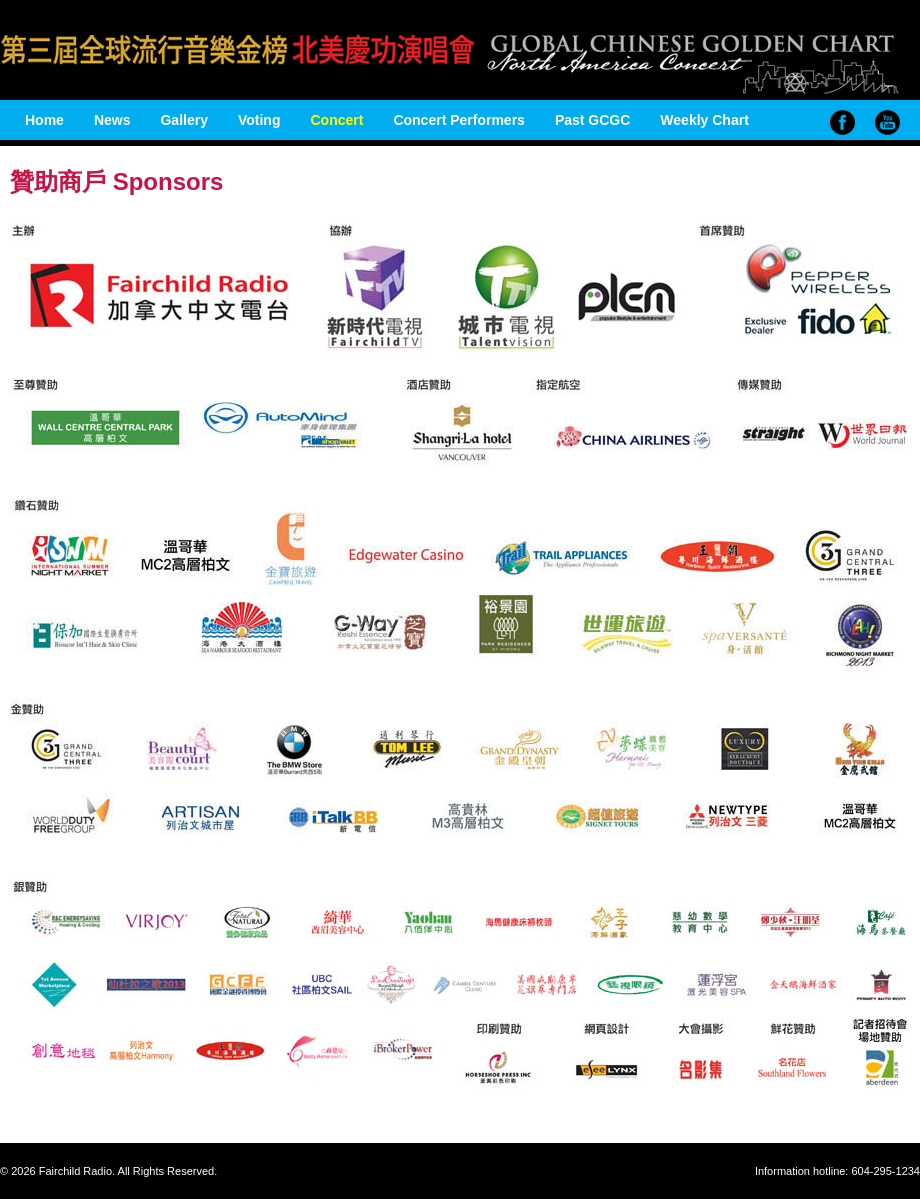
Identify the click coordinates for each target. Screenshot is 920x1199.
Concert (336, 120)
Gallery (183, 120)
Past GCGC (592, 120)
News (112, 120)
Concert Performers (459, 120)
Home (44, 120)
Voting (259, 120)
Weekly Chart (704, 120)
